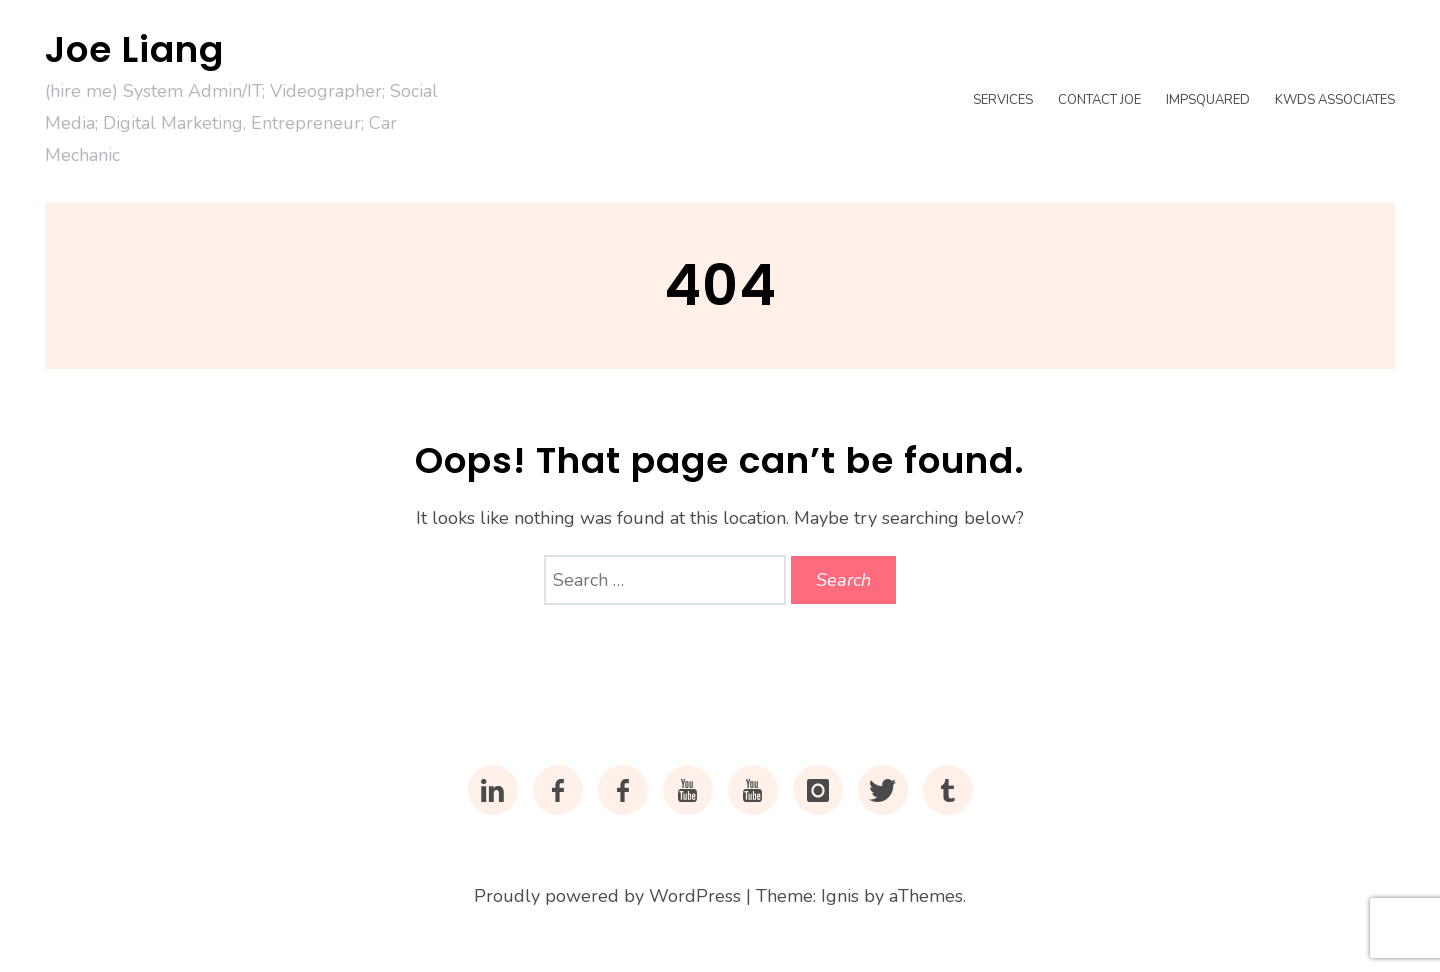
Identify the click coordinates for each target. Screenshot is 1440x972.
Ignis (840, 896)
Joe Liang (134, 49)
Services (1003, 100)
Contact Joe (1099, 100)
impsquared (1208, 100)
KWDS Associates (1335, 100)
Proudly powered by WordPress (607, 896)
